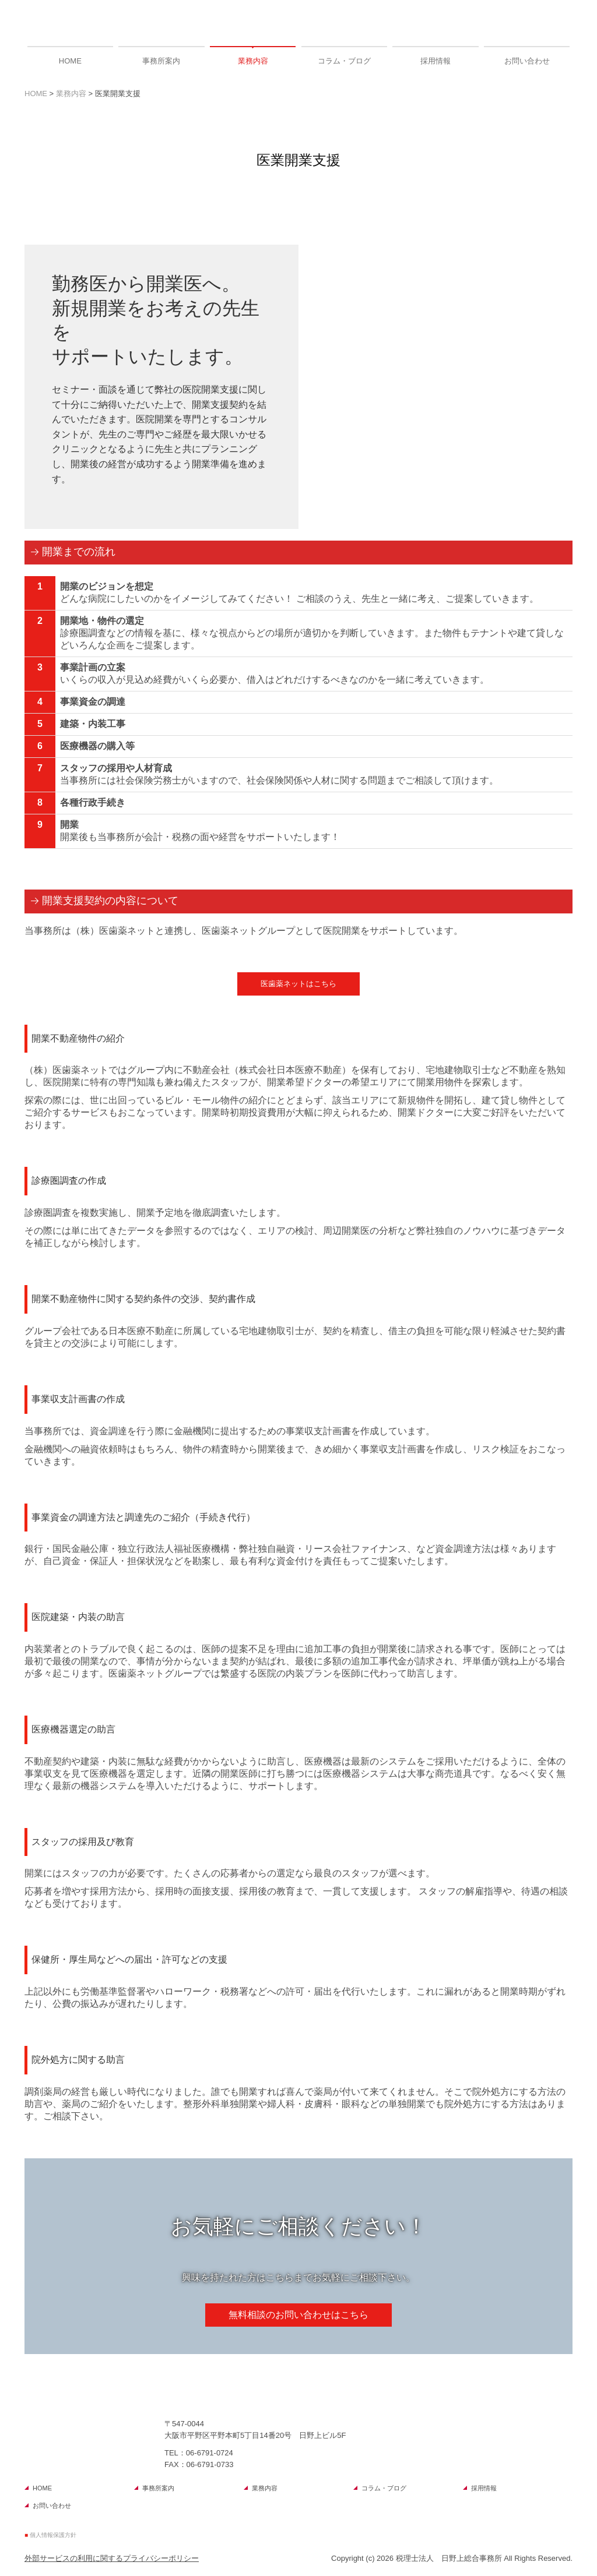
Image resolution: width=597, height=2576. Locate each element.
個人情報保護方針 (53, 2535)
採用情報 (435, 61)
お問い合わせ (527, 61)
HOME (70, 61)
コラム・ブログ (344, 61)
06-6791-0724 (209, 2452)
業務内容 (253, 61)
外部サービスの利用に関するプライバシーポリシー (111, 2558)
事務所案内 (161, 61)
